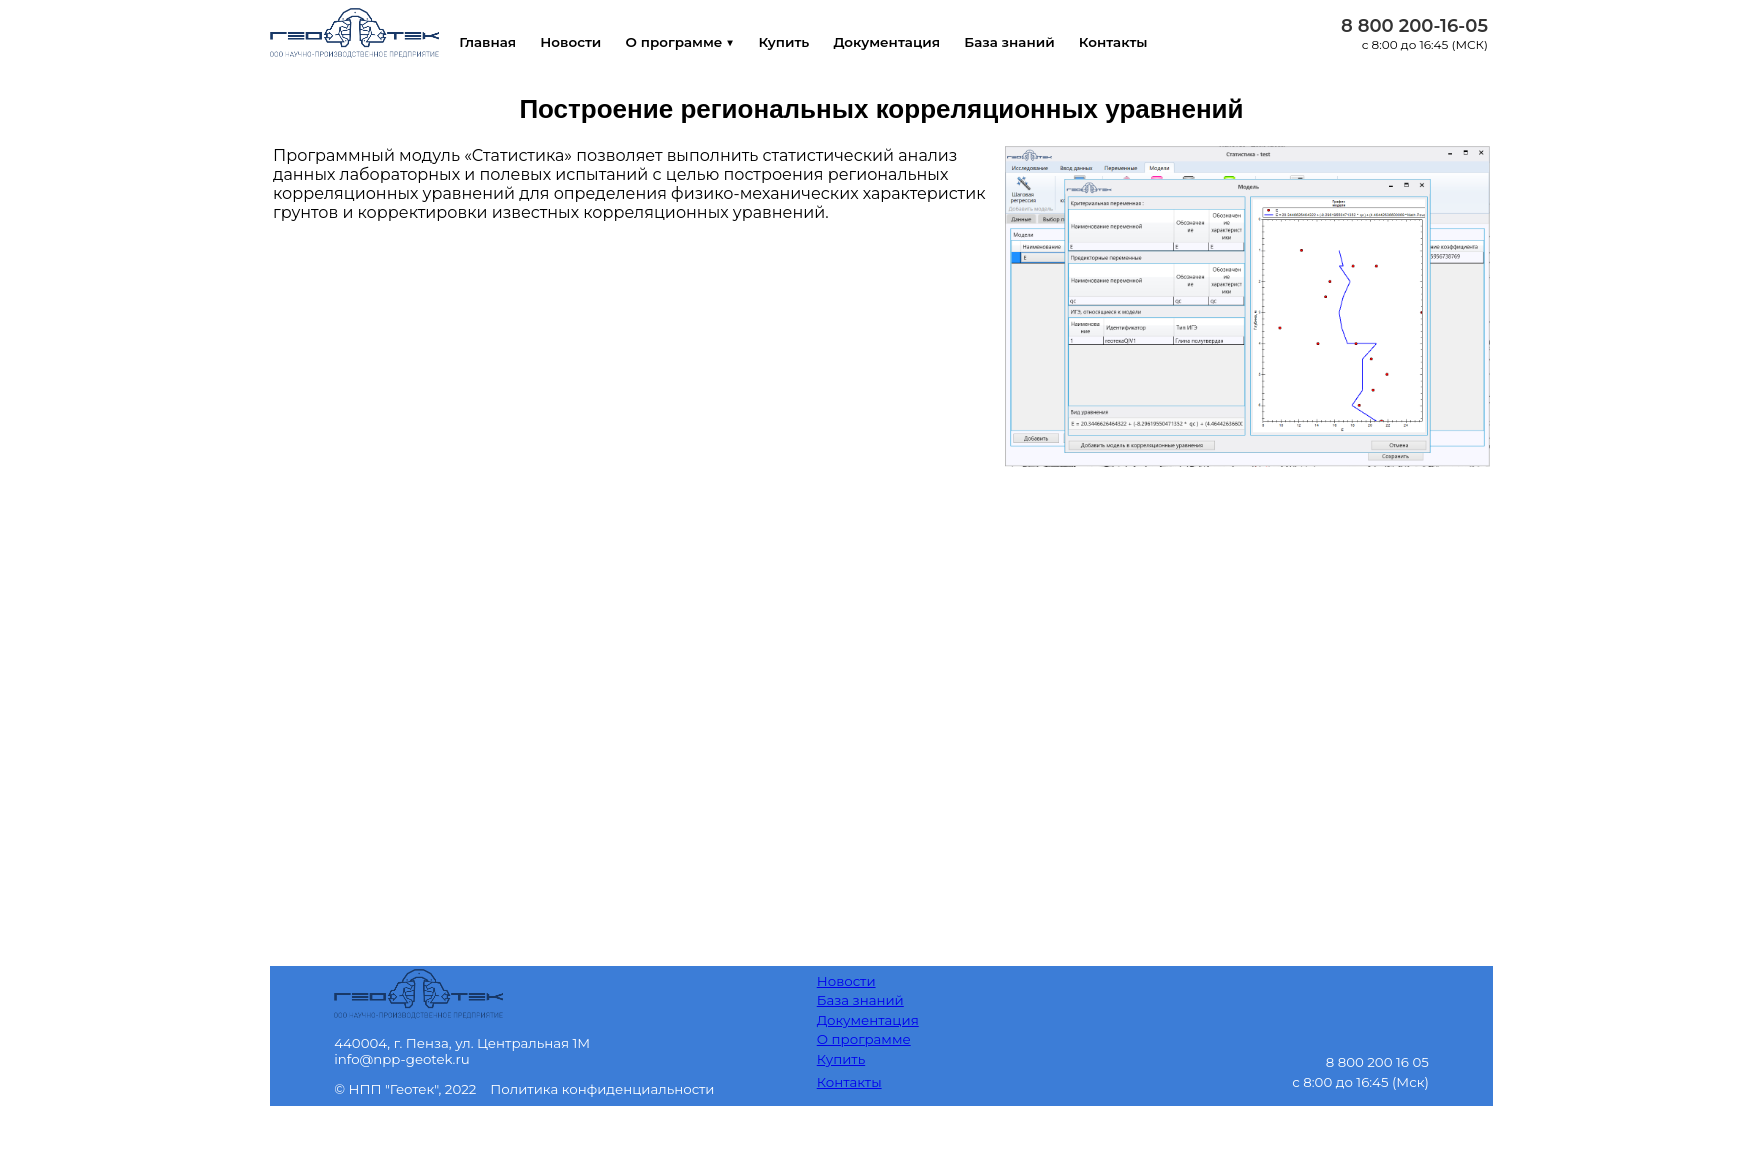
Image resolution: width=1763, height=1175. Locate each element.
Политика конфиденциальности (602, 1089)
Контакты (1144, 42)
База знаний (1036, 42)
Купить (799, 42)
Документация (907, 42)
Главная (489, 42)
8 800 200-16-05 (1414, 26)
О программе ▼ (690, 42)
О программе (864, 1039)
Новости (576, 42)
